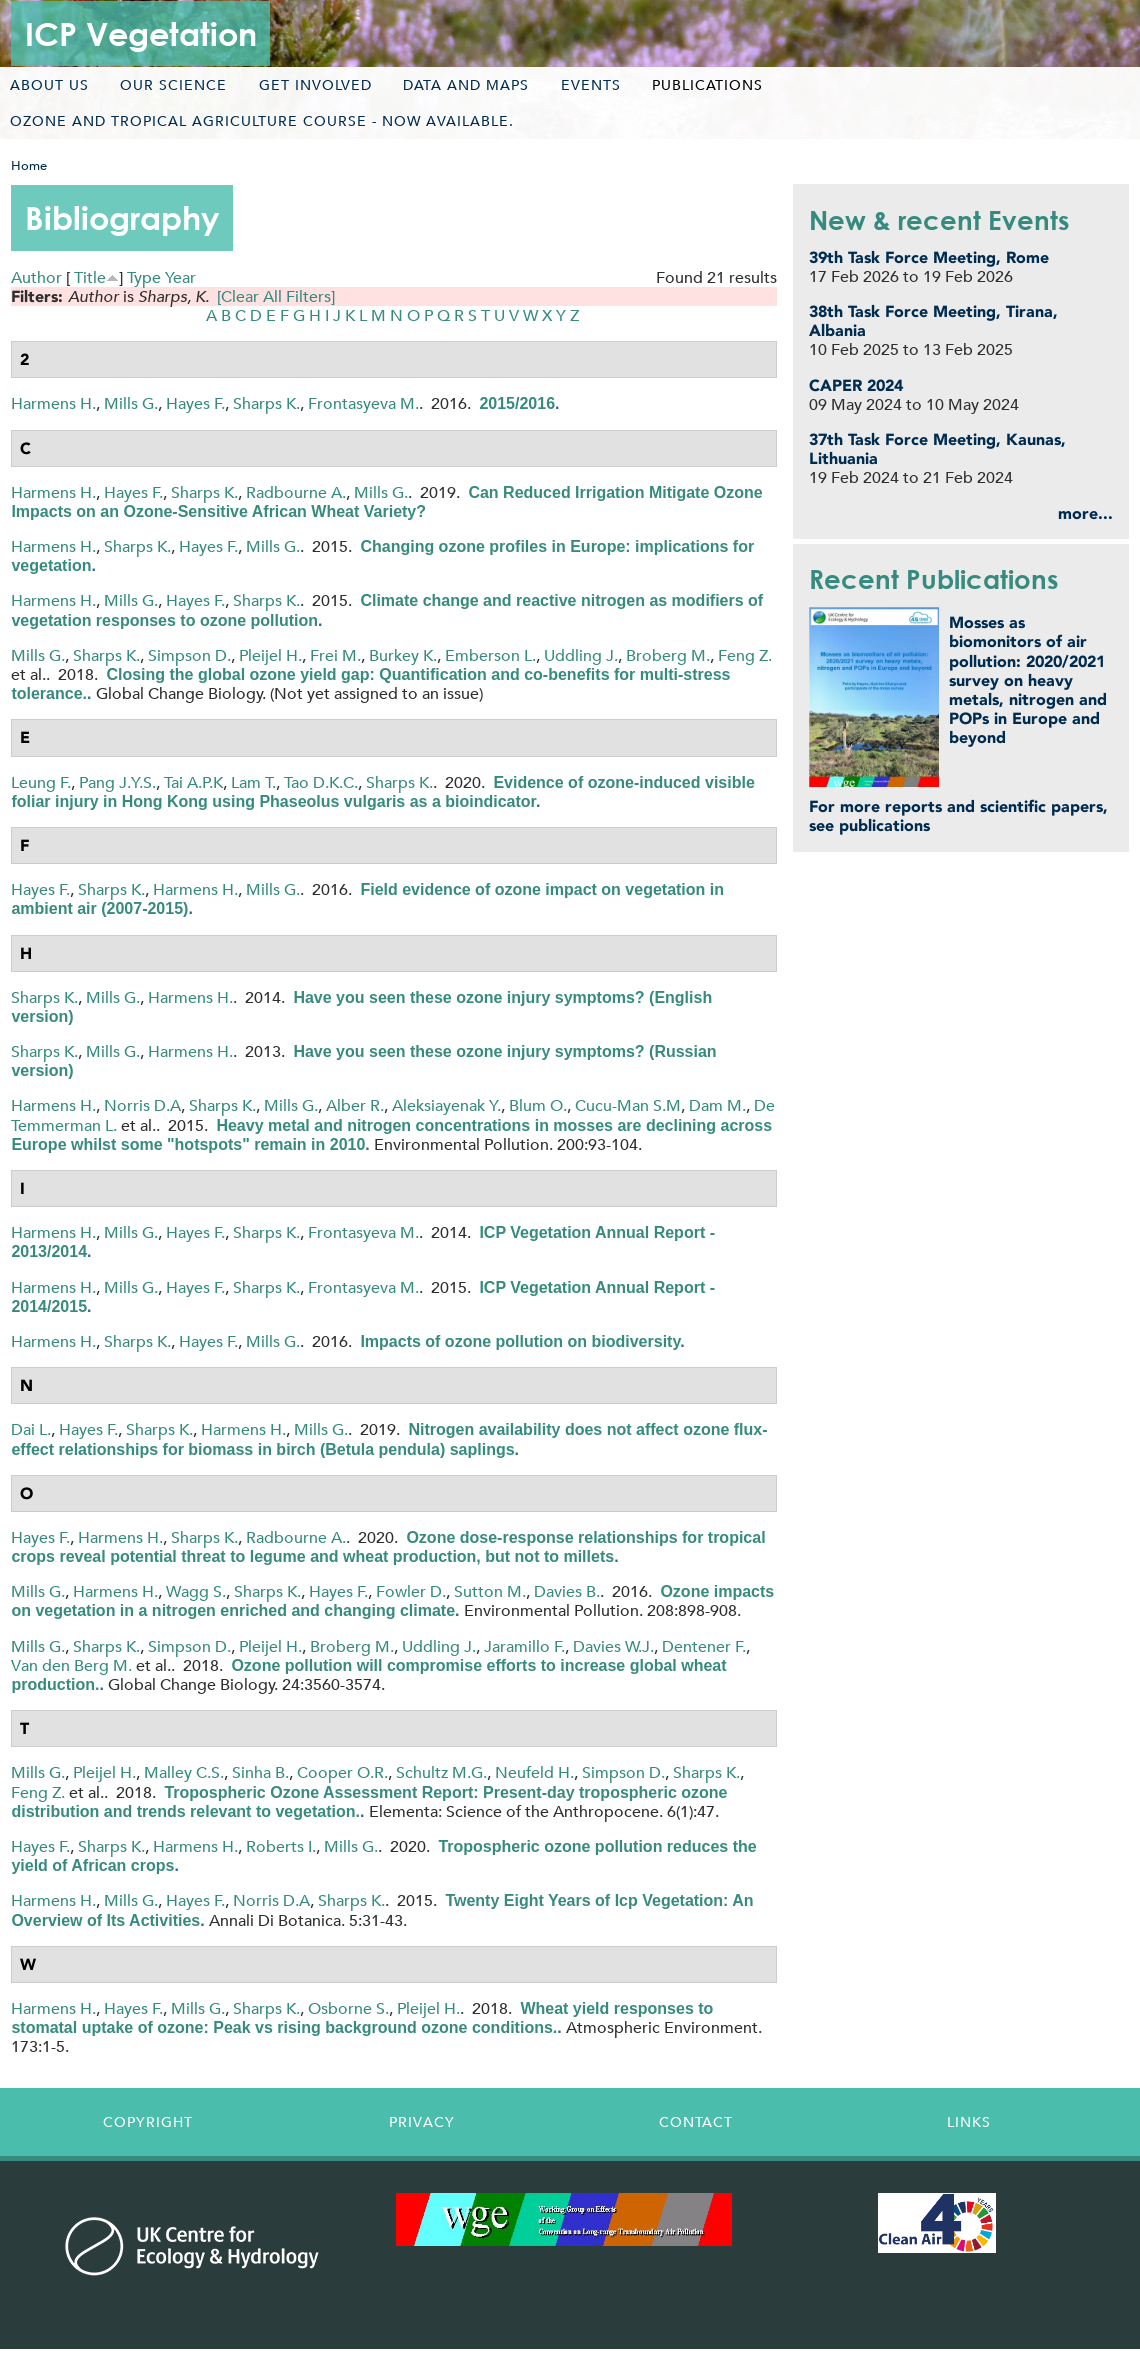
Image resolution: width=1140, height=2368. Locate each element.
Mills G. (131, 403)
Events (591, 85)
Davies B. (567, 1591)
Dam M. (717, 1105)
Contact (696, 2122)
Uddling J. (581, 655)
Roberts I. (281, 1846)
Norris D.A (142, 1105)
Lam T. (253, 782)
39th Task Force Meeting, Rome (929, 257)
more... (1085, 513)
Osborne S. (348, 2008)
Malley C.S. (184, 1772)
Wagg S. (196, 1591)
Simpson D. (189, 655)
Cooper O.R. (342, 1772)
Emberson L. (490, 655)
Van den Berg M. (71, 1665)
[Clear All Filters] (276, 296)
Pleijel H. (270, 655)
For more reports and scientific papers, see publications (958, 816)
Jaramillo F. (524, 1646)
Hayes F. (195, 403)
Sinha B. (260, 1772)
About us (49, 85)
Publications (707, 85)
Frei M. (335, 655)
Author (36, 277)
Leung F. (41, 782)
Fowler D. (411, 1591)
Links (969, 2122)
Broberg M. (668, 655)
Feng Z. (745, 655)
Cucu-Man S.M (628, 1105)
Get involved (315, 85)
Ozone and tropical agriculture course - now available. (262, 121)
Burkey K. (403, 655)
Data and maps (466, 85)
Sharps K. (266, 403)
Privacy (422, 2122)
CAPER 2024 (856, 385)
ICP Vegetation (141, 33)
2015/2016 (517, 403)
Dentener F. (704, 1646)
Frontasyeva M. (363, 403)
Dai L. (31, 1429)
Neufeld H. (534, 1772)
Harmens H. (53, 403)
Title (90, 277)
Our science (173, 85)
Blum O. (538, 1105)
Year (180, 277)
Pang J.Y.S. (117, 782)
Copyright (148, 2122)
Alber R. (355, 1105)
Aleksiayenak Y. (446, 1105)
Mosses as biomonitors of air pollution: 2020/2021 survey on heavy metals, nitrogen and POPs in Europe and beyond (1028, 680)
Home (29, 165)
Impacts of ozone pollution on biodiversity (520, 1341)
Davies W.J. (613, 1646)
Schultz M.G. (441, 1772)
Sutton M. (490, 1591)
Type (144, 277)
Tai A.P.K (193, 782)
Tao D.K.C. (321, 782)
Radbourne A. (296, 492)
